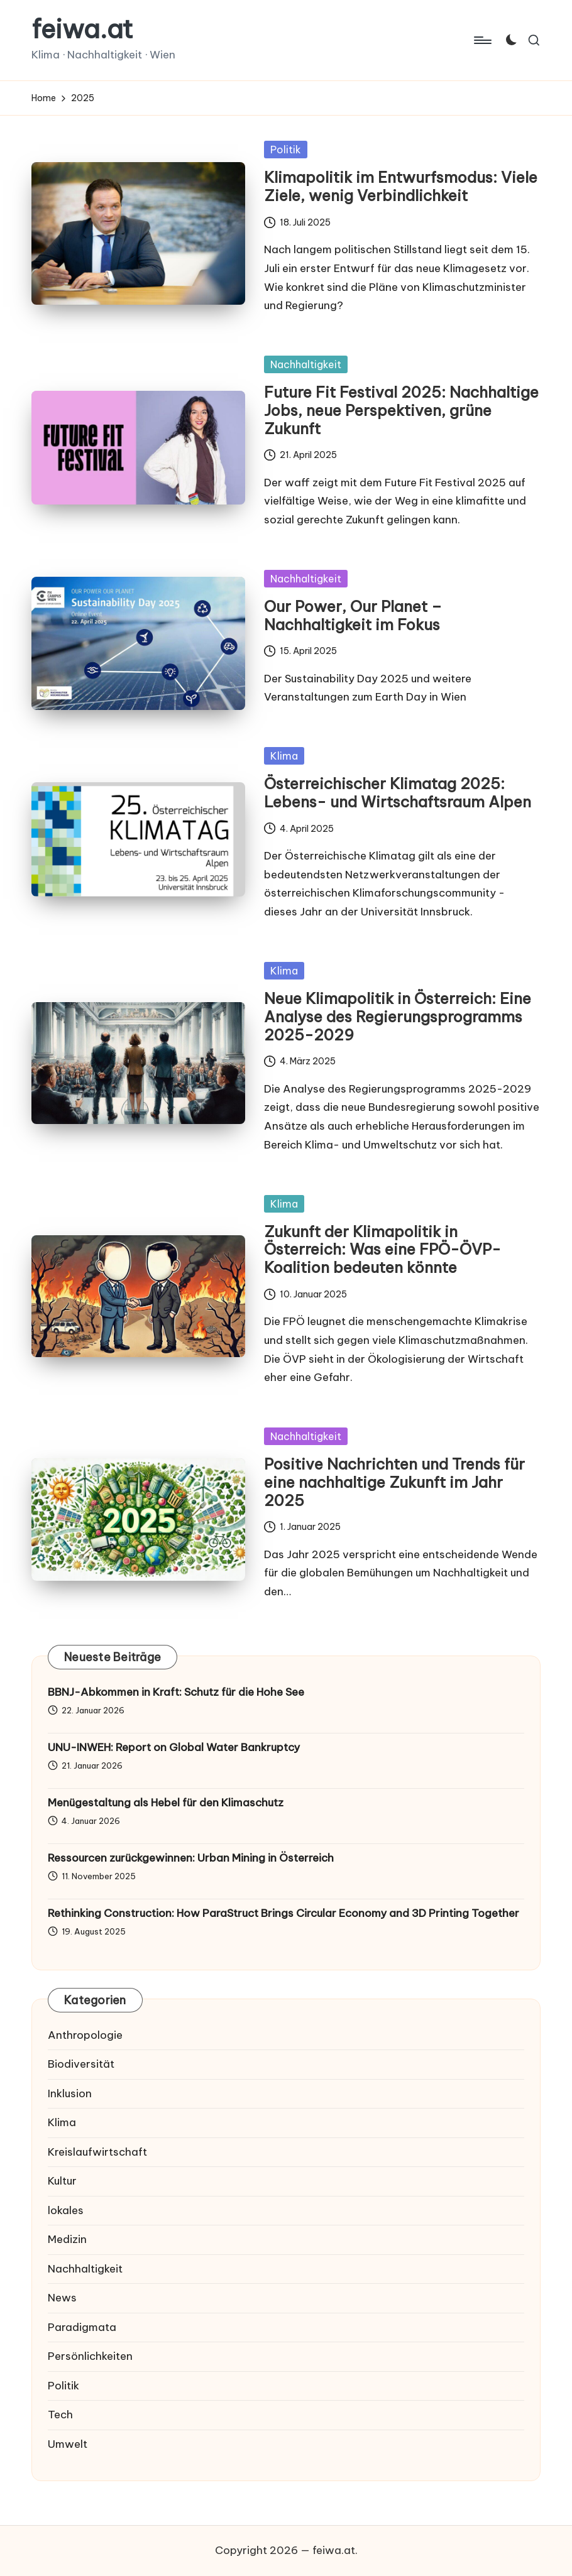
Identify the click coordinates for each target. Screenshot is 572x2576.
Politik (285, 149)
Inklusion (70, 2093)
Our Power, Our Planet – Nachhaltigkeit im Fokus (353, 615)
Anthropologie (85, 2035)
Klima (284, 756)
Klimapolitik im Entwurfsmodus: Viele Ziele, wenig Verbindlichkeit (400, 186)
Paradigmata (82, 2327)
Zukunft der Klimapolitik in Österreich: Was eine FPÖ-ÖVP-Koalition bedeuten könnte (382, 1249)
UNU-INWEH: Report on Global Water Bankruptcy (174, 1747)
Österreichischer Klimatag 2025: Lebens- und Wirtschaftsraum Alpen (397, 792)
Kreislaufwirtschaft (97, 2152)
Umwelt (67, 2444)
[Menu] (482, 40)
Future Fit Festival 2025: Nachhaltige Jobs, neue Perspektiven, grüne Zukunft (401, 410)
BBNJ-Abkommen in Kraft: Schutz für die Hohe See (176, 1692)
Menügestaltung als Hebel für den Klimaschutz (165, 1802)
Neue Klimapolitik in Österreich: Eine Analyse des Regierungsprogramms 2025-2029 (397, 1016)
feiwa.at (82, 29)
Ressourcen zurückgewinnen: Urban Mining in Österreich (191, 1858)
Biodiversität (81, 2064)
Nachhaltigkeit (305, 364)
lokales (66, 2210)
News (62, 2298)
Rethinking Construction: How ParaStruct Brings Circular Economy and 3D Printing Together (283, 1913)
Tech (60, 2414)
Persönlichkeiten (90, 2356)
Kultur (62, 2181)
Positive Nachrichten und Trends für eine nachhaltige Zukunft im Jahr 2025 (394, 1482)
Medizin (67, 2239)
